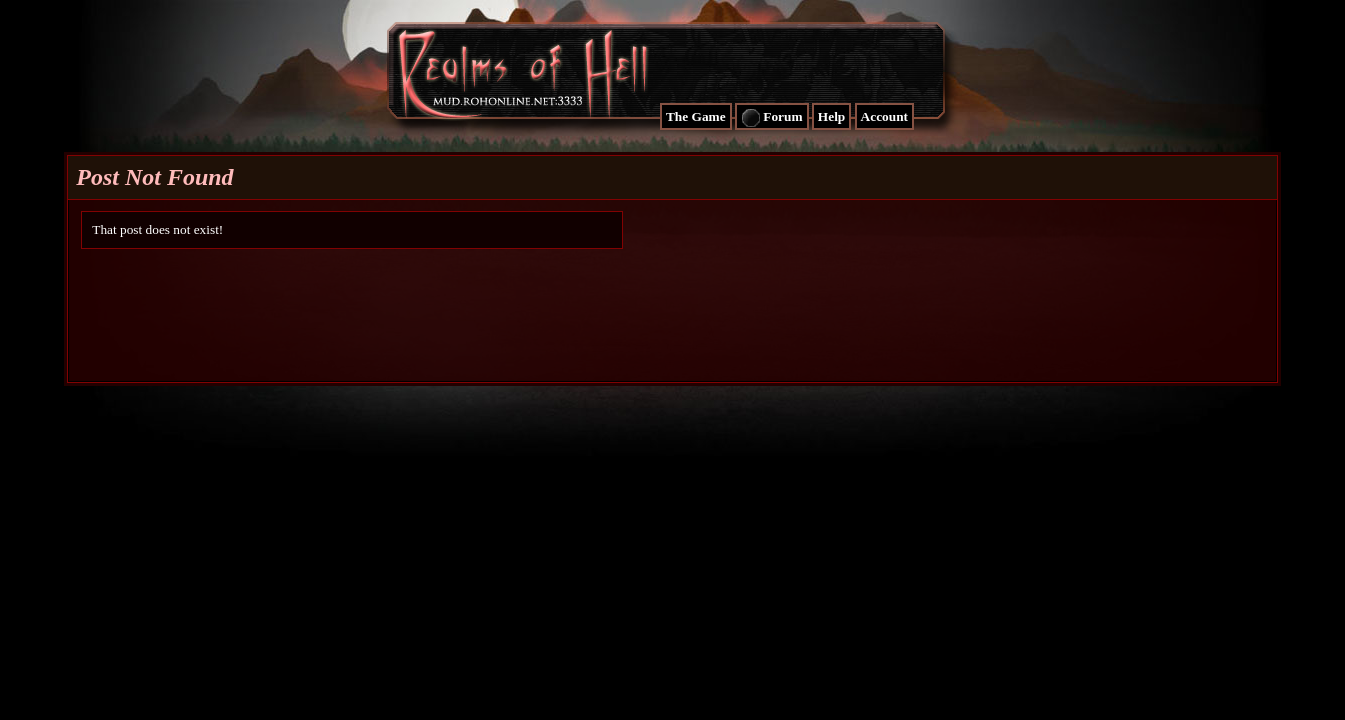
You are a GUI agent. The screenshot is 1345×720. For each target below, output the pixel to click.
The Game (696, 116)
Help (831, 116)
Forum (772, 118)
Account (884, 116)
